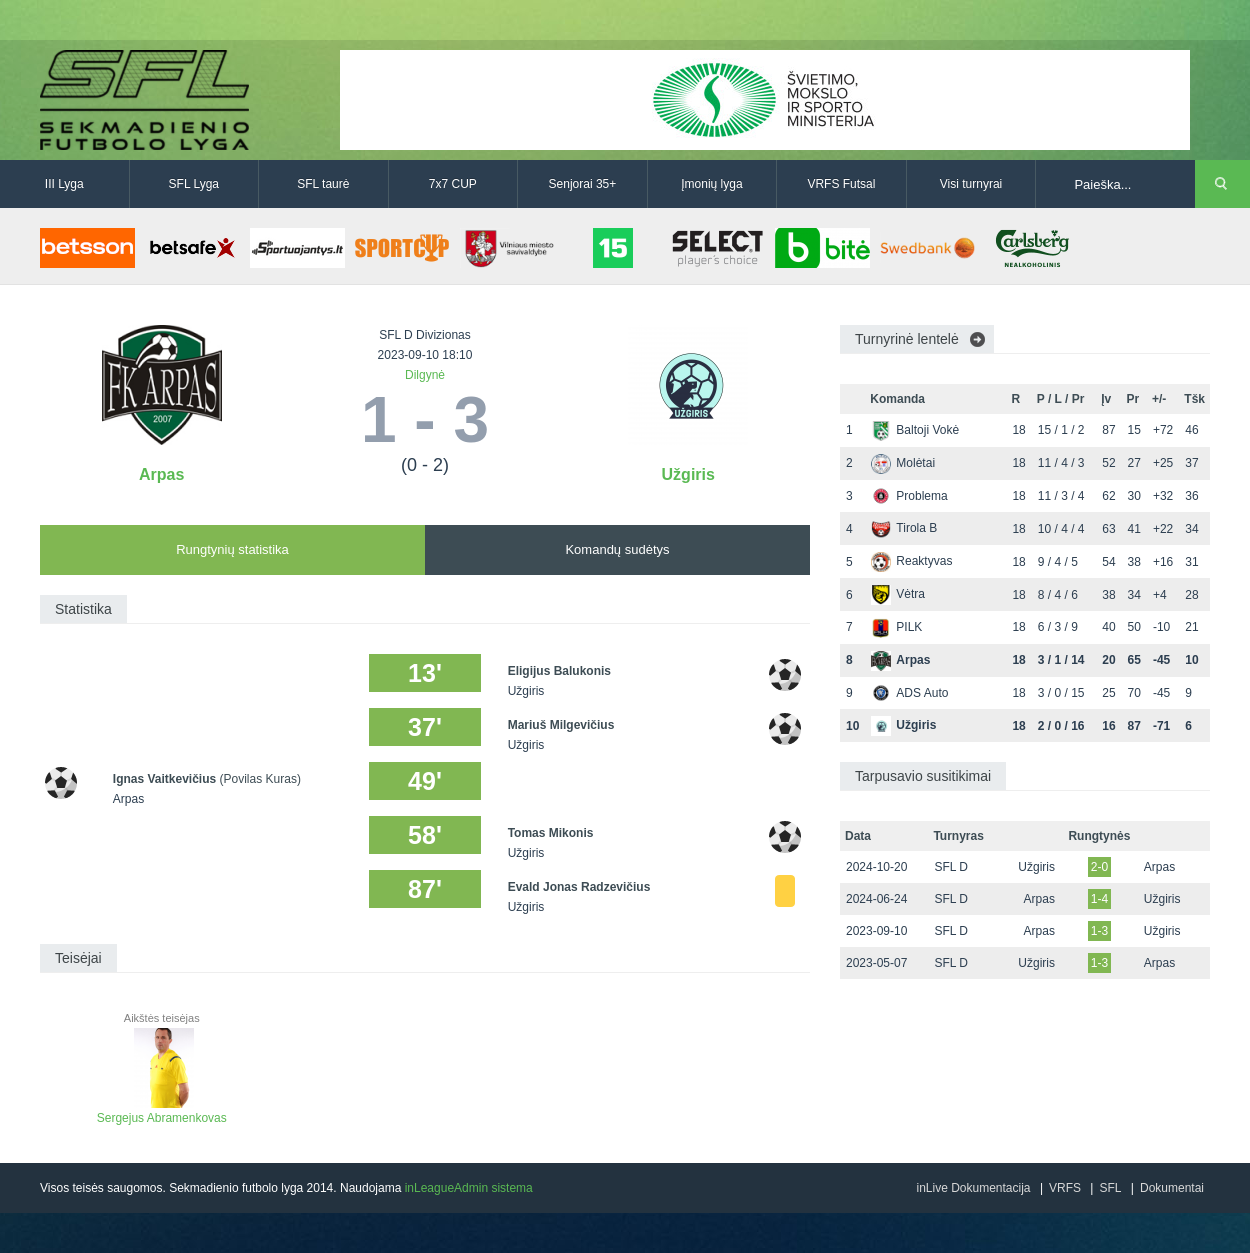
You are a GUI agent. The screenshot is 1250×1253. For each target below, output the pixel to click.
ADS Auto (909, 693)
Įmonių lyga (711, 184)
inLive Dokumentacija (973, 1188)
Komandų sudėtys (617, 549)
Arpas (161, 474)
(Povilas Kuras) (260, 779)
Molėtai (903, 463)
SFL (1110, 1188)
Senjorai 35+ (583, 184)
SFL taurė (323, 184)
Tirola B (904, 528)
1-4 (1099, 899)
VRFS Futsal (841, 184)
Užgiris (688, 474)
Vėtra (898, 594)
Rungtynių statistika (232, 549)
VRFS (1065, 1188)
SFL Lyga (194, 184)
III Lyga (64, 184)
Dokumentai (1172, 1188)
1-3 (1099, 931)
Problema (909, 496)
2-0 (1099, 867)
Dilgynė (425, 375)
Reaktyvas (911, 561)
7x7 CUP (453, 184)
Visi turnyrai (971, 184)
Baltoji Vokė (915, 430)
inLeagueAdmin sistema (469, 1188)
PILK (896, 627)
